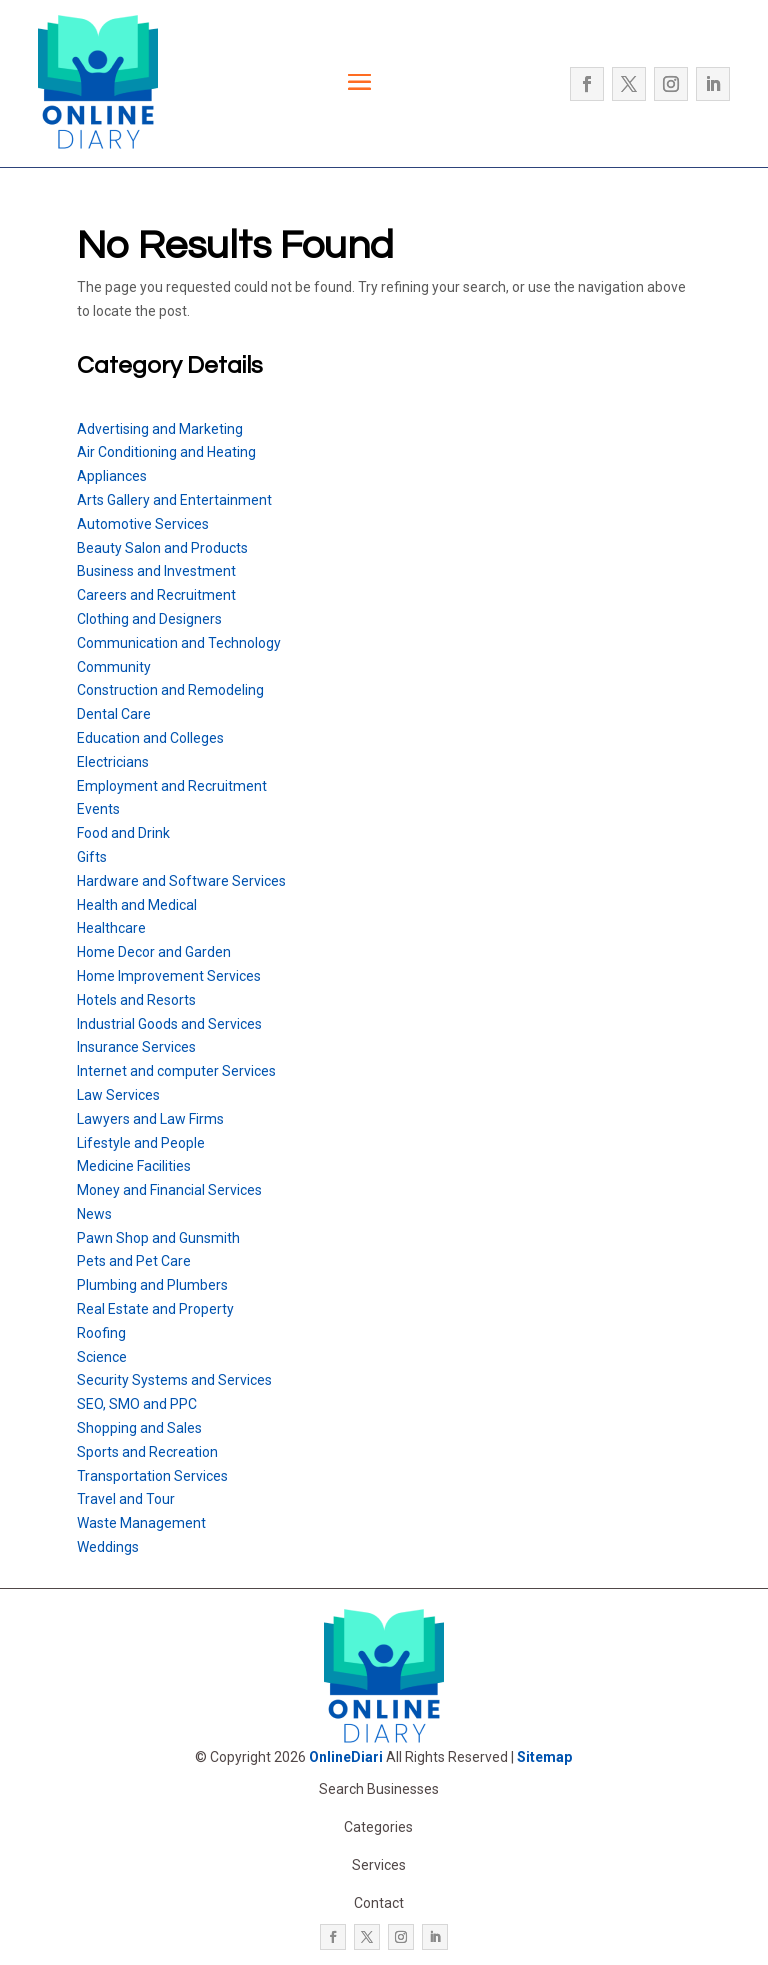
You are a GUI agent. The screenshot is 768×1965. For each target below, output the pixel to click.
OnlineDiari (346, 1757)
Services (379, 1865)
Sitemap (544, 1757)
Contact (379, 1903)
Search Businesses (379, 1789)
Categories (378, 1827)
